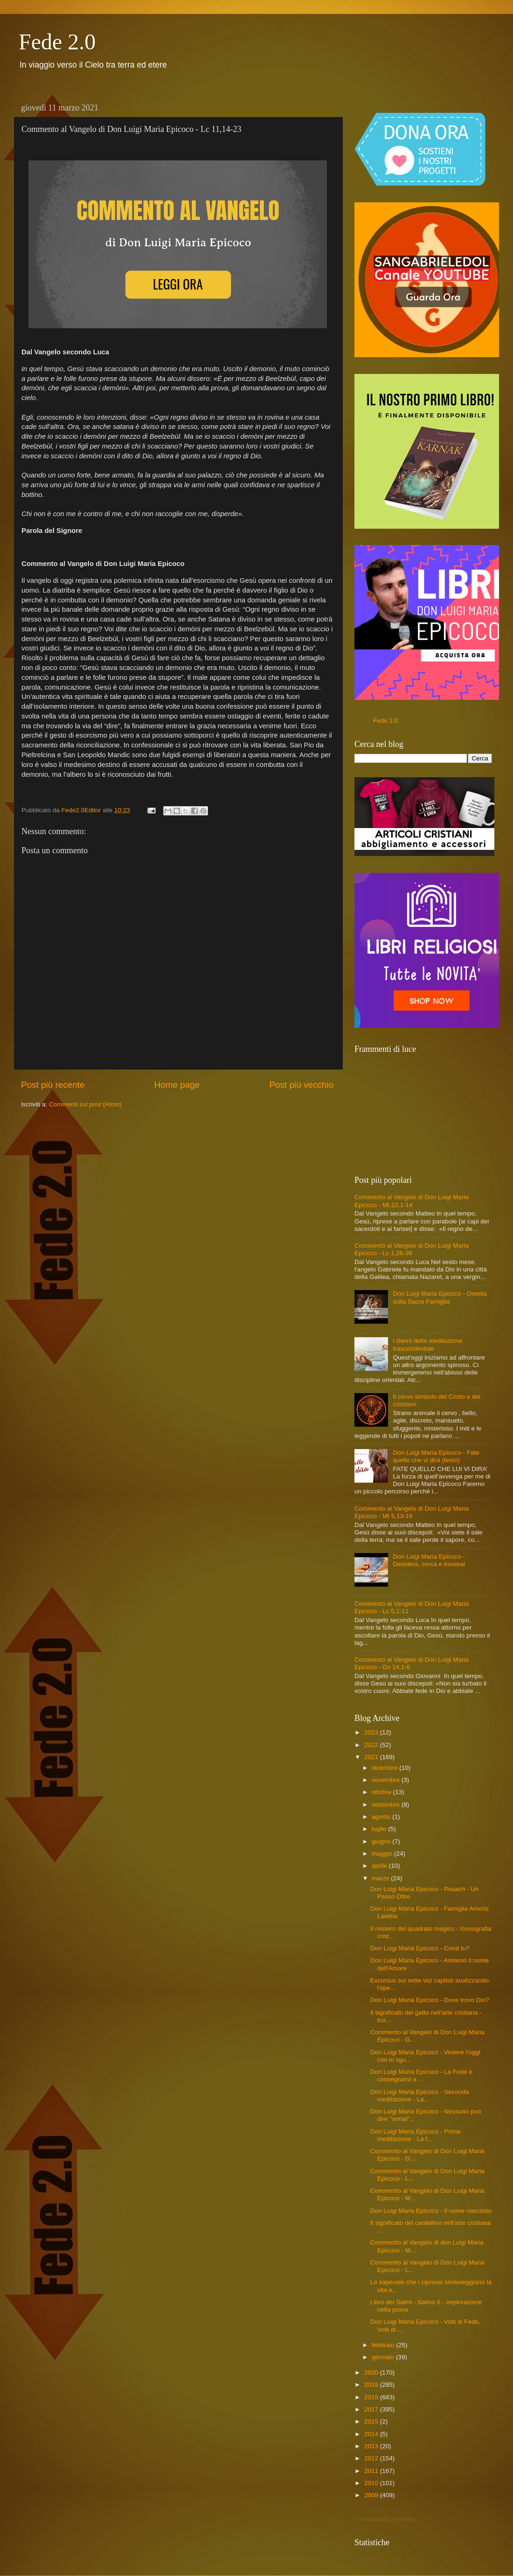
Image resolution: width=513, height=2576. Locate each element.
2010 (372, 2482)
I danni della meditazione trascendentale (427, 1344)
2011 (372, 2470)
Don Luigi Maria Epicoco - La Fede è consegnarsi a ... (421, 2075)
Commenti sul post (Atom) (85, 1104)
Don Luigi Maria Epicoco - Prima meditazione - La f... (415, 2135)
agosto (382, 1816)
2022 (372, 1744)
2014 (372, 2434)
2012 (372, 2458)
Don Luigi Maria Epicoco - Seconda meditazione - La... (419, 2095)
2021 (372, 1757)
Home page (177, 1085)
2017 (372, 2409)
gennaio (384, 2357)
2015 (372, 2421)
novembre (387, 1779)
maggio (383, 1853)
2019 (372, 2384)
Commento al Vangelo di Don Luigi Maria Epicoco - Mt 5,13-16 (411, 1512)
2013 (372, 2446)
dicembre (385, 1767)
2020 (372, 2372)
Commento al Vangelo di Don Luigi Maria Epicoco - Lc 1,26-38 (411, 1249)
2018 (372, 2397)
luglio (380, 1828)
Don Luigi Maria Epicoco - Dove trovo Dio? (429, 1999)
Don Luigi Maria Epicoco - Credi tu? (420, 1948)
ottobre (382, 1792)
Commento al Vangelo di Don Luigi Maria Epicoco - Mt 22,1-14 (411, 1201)
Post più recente (53, 1085)
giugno (382, 1841)
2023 (372, 1732)
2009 (372, 2495)
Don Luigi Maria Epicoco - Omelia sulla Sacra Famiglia (439, 1297)
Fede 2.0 (57, 41)
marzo (381, 1878)
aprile (380, 1865)
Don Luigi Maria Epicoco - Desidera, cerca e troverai (429, 1560)
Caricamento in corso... (386, 2518)
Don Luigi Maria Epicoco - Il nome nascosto (431, 2210)
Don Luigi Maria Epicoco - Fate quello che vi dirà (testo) (436, 1456)
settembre (387, 1804)
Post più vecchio (301, 1085)
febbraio (384, 2344)
